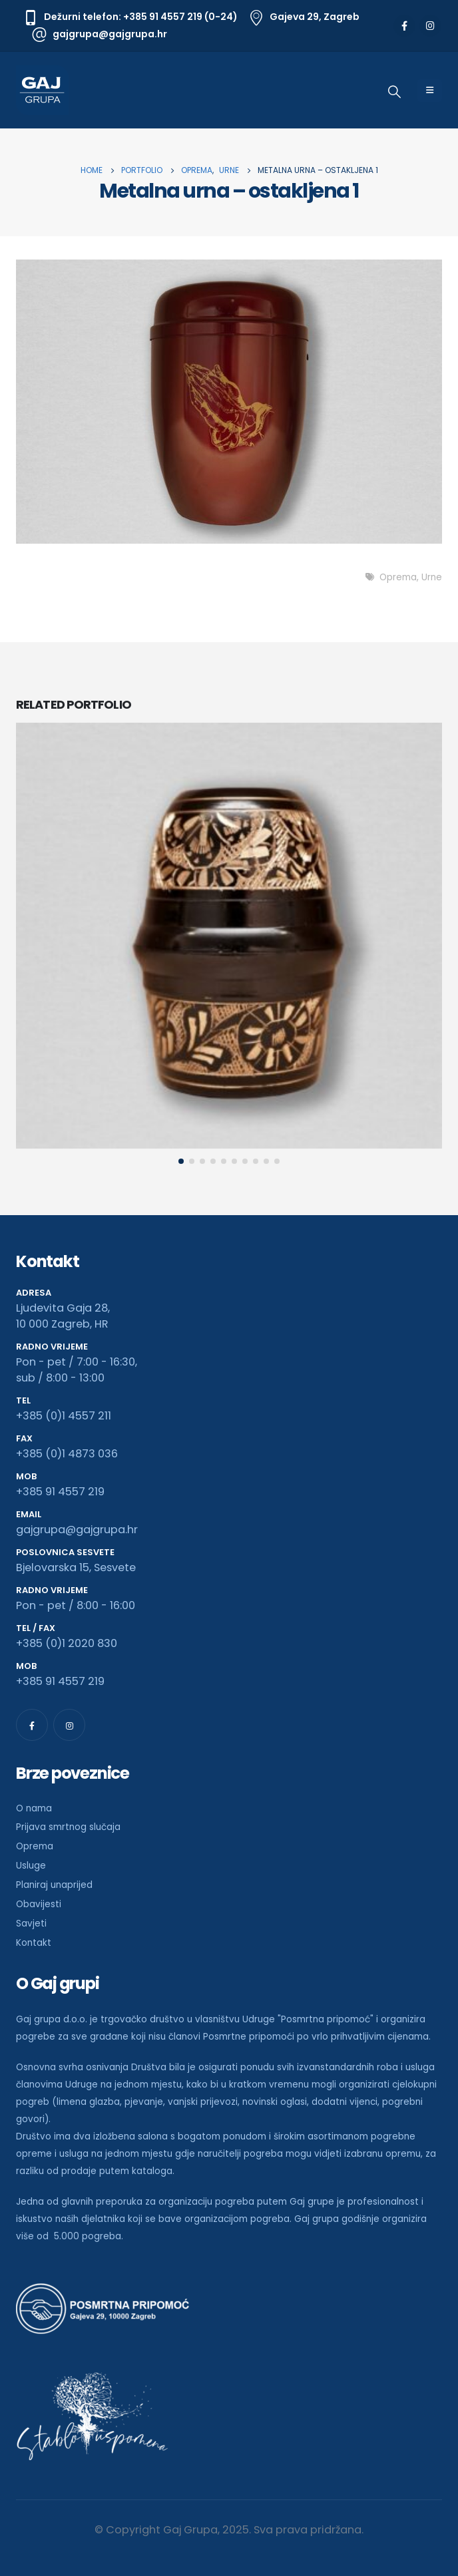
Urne (431, 577)
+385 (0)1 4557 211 (63, 1415)
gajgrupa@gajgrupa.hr (77, 1529)
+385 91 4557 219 (60, 1491)
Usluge (31, 1865)
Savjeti (31, 1923)
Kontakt (33, 1942)
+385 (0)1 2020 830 (66, 1643)
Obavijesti (38, 1904)
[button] (181, 1161)
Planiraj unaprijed (54, 1885)
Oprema (398, 577)
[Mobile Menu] (429, 90)
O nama (34, 1808)
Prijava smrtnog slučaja (68, 1827)
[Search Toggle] (394, 91)
